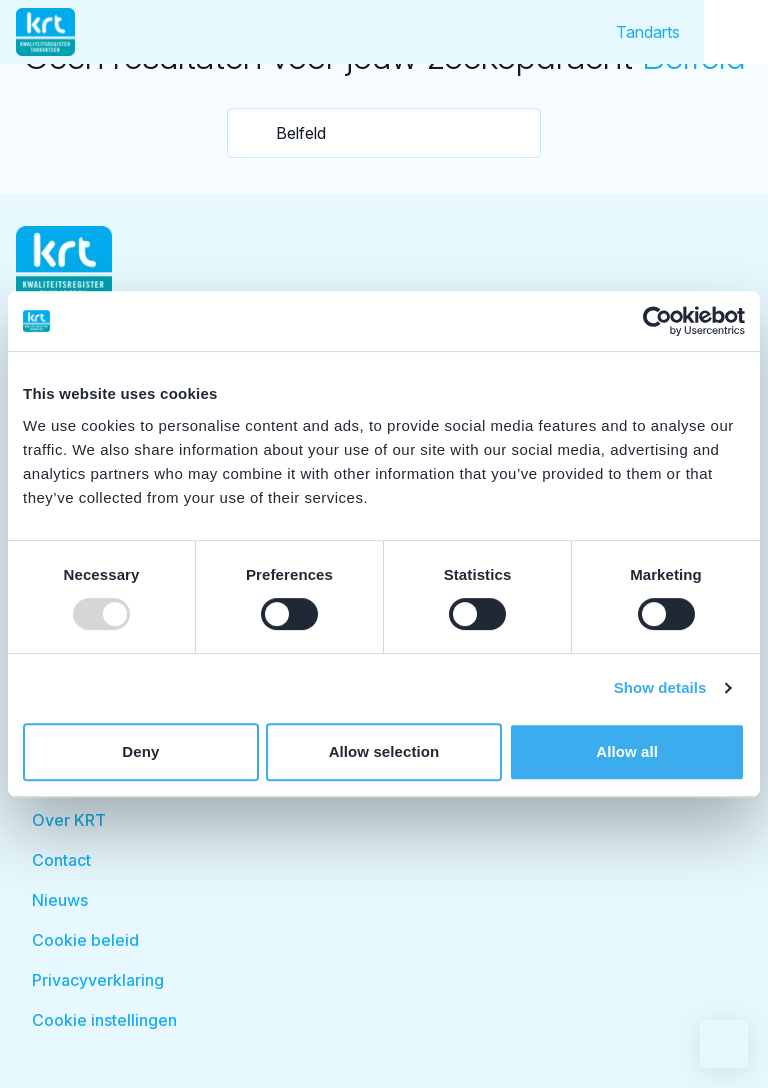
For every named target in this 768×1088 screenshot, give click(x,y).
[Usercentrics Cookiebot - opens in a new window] (657, 321)
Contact (61, 860)
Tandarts (648, 32)
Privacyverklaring (98, 980)
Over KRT (69, 820)
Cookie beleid (85, 940)
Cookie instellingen (104, 1020)
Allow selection (384, 751)
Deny (140, 751)
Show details (660, 687)
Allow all (627, 751)
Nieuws (60, 900)
